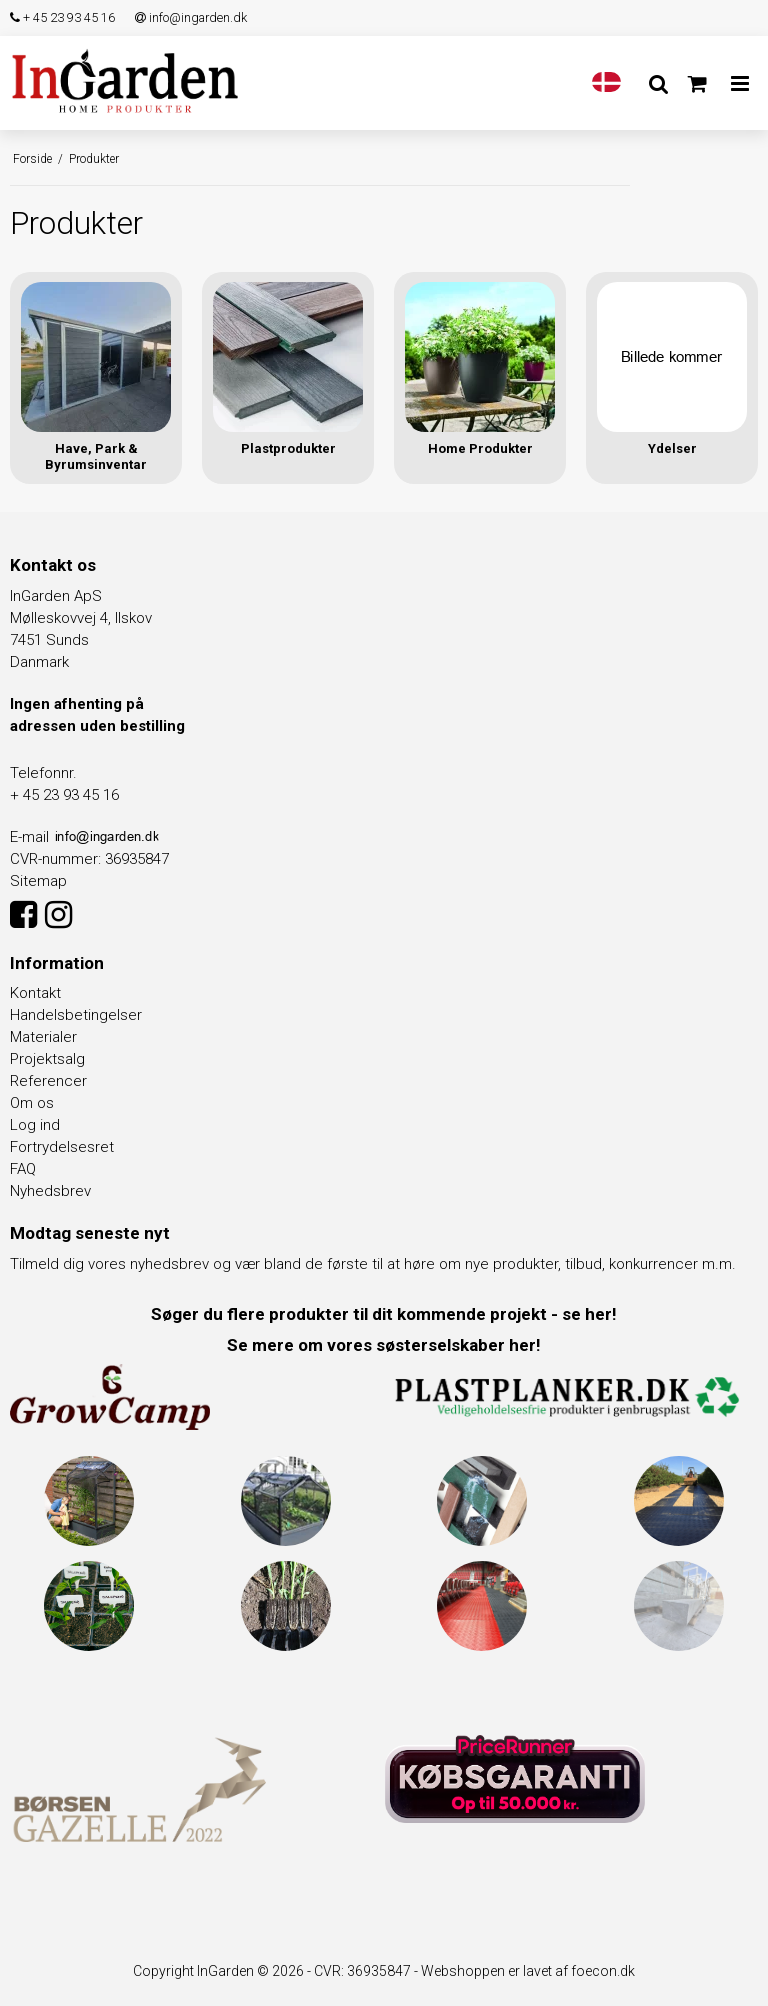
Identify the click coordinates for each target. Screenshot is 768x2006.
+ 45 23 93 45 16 (62, 17)
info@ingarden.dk (191, 17)
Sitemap (38, 881)
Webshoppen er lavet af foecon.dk (528, 1971)
